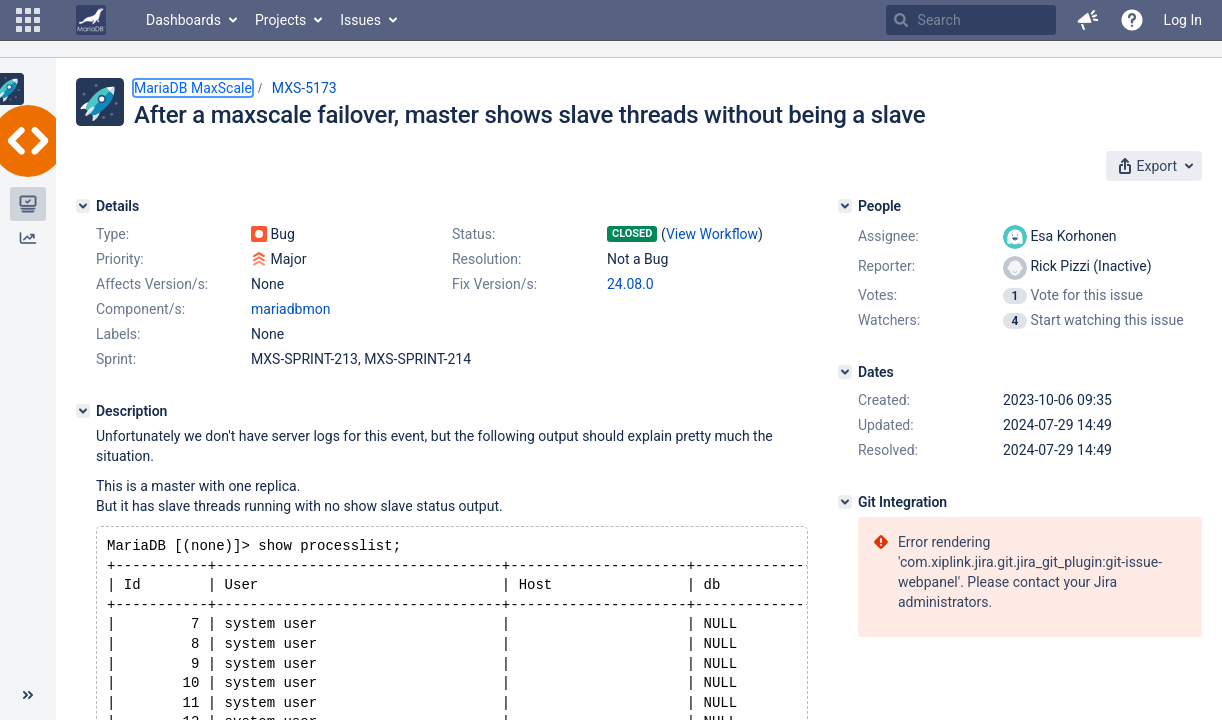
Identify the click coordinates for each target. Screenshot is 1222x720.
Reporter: (886, 266)
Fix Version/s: (494, 284)
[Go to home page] (91, 20)
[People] (845, 206)
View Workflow (712, 234)
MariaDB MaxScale (193, 88)
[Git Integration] (845, 502)
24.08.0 (630, 284)
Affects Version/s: (152, 284)
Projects (280, 20)
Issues (360, 20)
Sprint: (116, 359)
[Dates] (845, 372)
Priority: (120, 259)
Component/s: (140, 309)
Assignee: (888, 236)
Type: (112, 234)
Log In (1183, 20)
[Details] (83, 206)
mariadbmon (290, 309)
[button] (28, 20)
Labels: (118, 334)
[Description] (83, 411)
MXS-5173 (304, 88)
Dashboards (183, 20)
